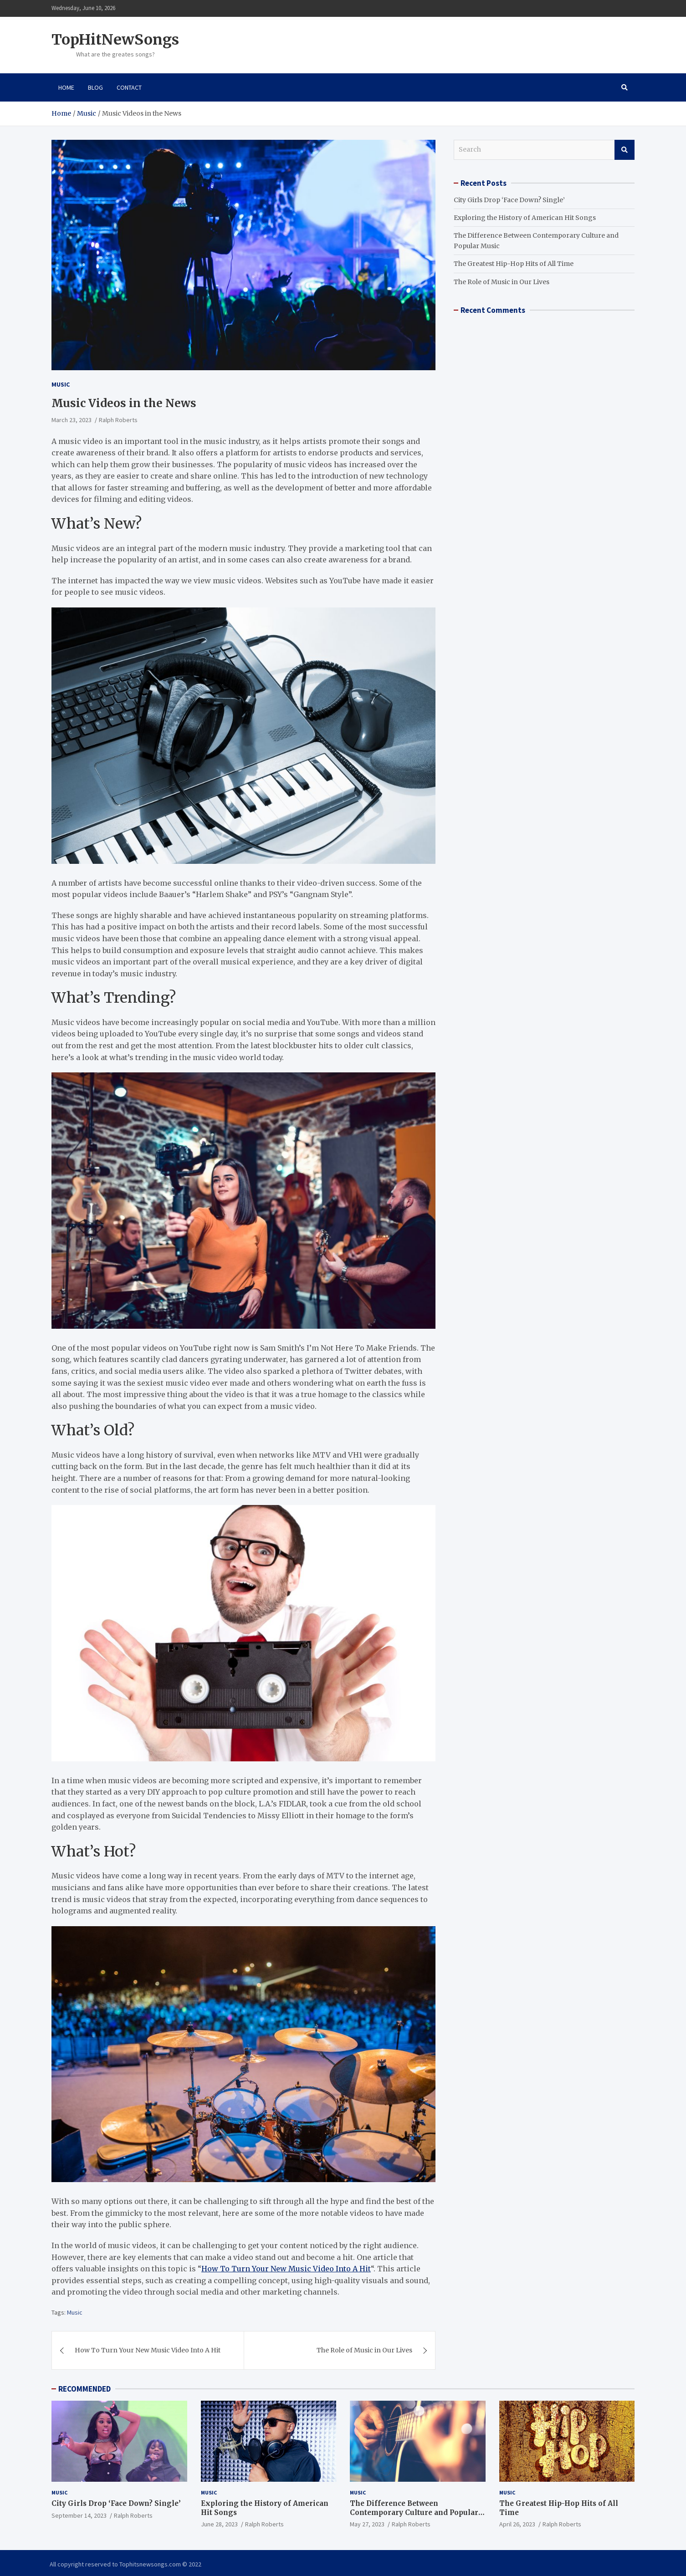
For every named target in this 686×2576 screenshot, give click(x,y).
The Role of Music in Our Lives (364, 2350)
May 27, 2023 (367, 2524)
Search (624, 150)
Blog (95, 87)
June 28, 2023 (219, 2524)
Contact (129, 87)
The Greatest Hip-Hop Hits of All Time (513, 264)
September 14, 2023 (79, 2515)
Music (60, 384)
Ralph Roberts (118, 420)
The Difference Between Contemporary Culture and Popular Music (414, 2512)
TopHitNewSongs (115, 40)
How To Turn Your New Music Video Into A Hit (286, 2268)
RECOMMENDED (84, 2389)
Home (66, 87)
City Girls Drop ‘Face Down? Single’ (509, 200)
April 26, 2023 (517, 2524)
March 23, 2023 (71, 420)
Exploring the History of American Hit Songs (525, 218)
